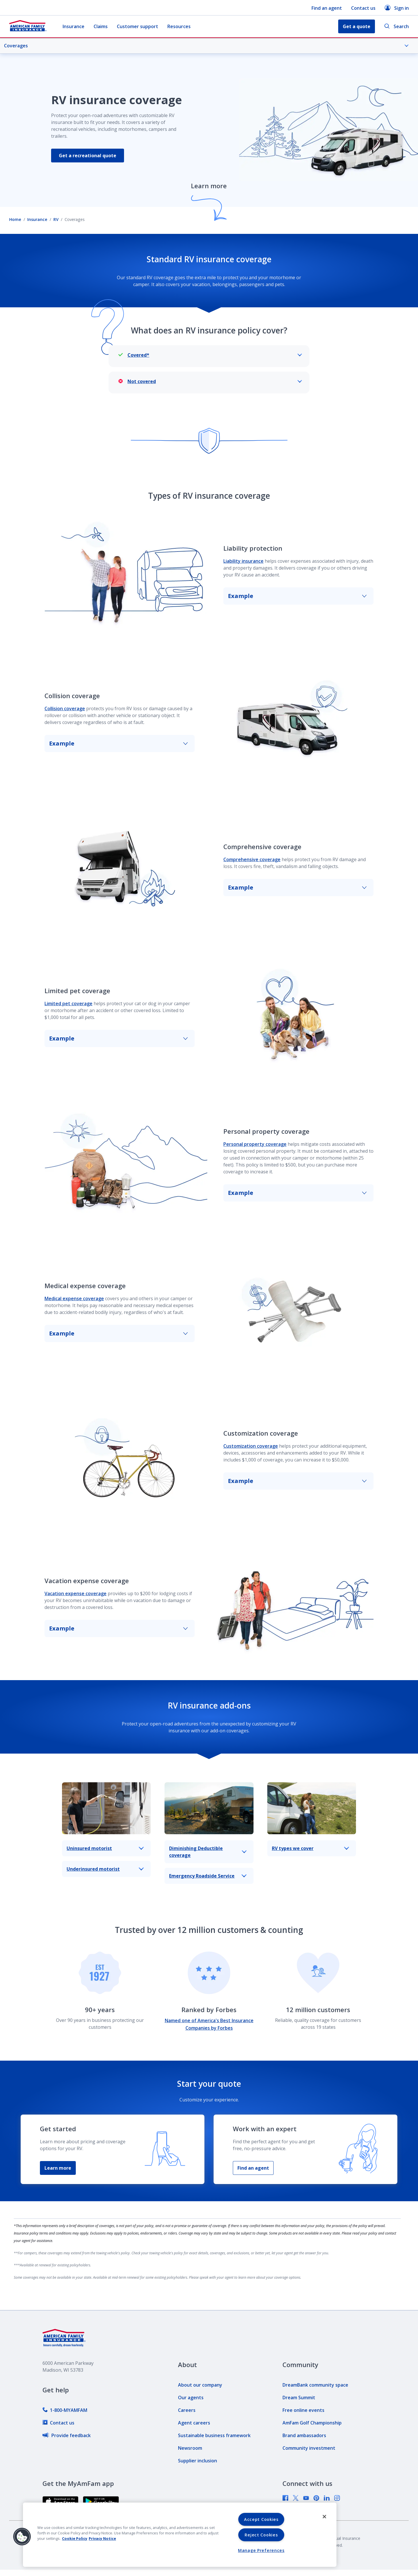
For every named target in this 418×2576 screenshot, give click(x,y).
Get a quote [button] (356, 26)
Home (15, 219)
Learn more (57, 2168)
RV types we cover (310, 1848)
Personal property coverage (255, 1144)
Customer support (137, 26)
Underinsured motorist (105, 1869)
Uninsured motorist (105, 1848)
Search (396, 26)
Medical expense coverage (74, 1298)
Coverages (206, 45)
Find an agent (326, 8)
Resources (179, 26)
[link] (64, 2410)
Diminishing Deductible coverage (207, 1851)
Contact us (363, 8)
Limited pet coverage (68, 1003)
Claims (101, 26)
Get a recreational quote (89, 155)
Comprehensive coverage (251, 859)
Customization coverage (250, 1446)
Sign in (397, 8)
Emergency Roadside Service (207, 1876)
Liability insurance (243, 561)
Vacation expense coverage (75, 1593)
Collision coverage (64, 708)
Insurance (73, 26)
